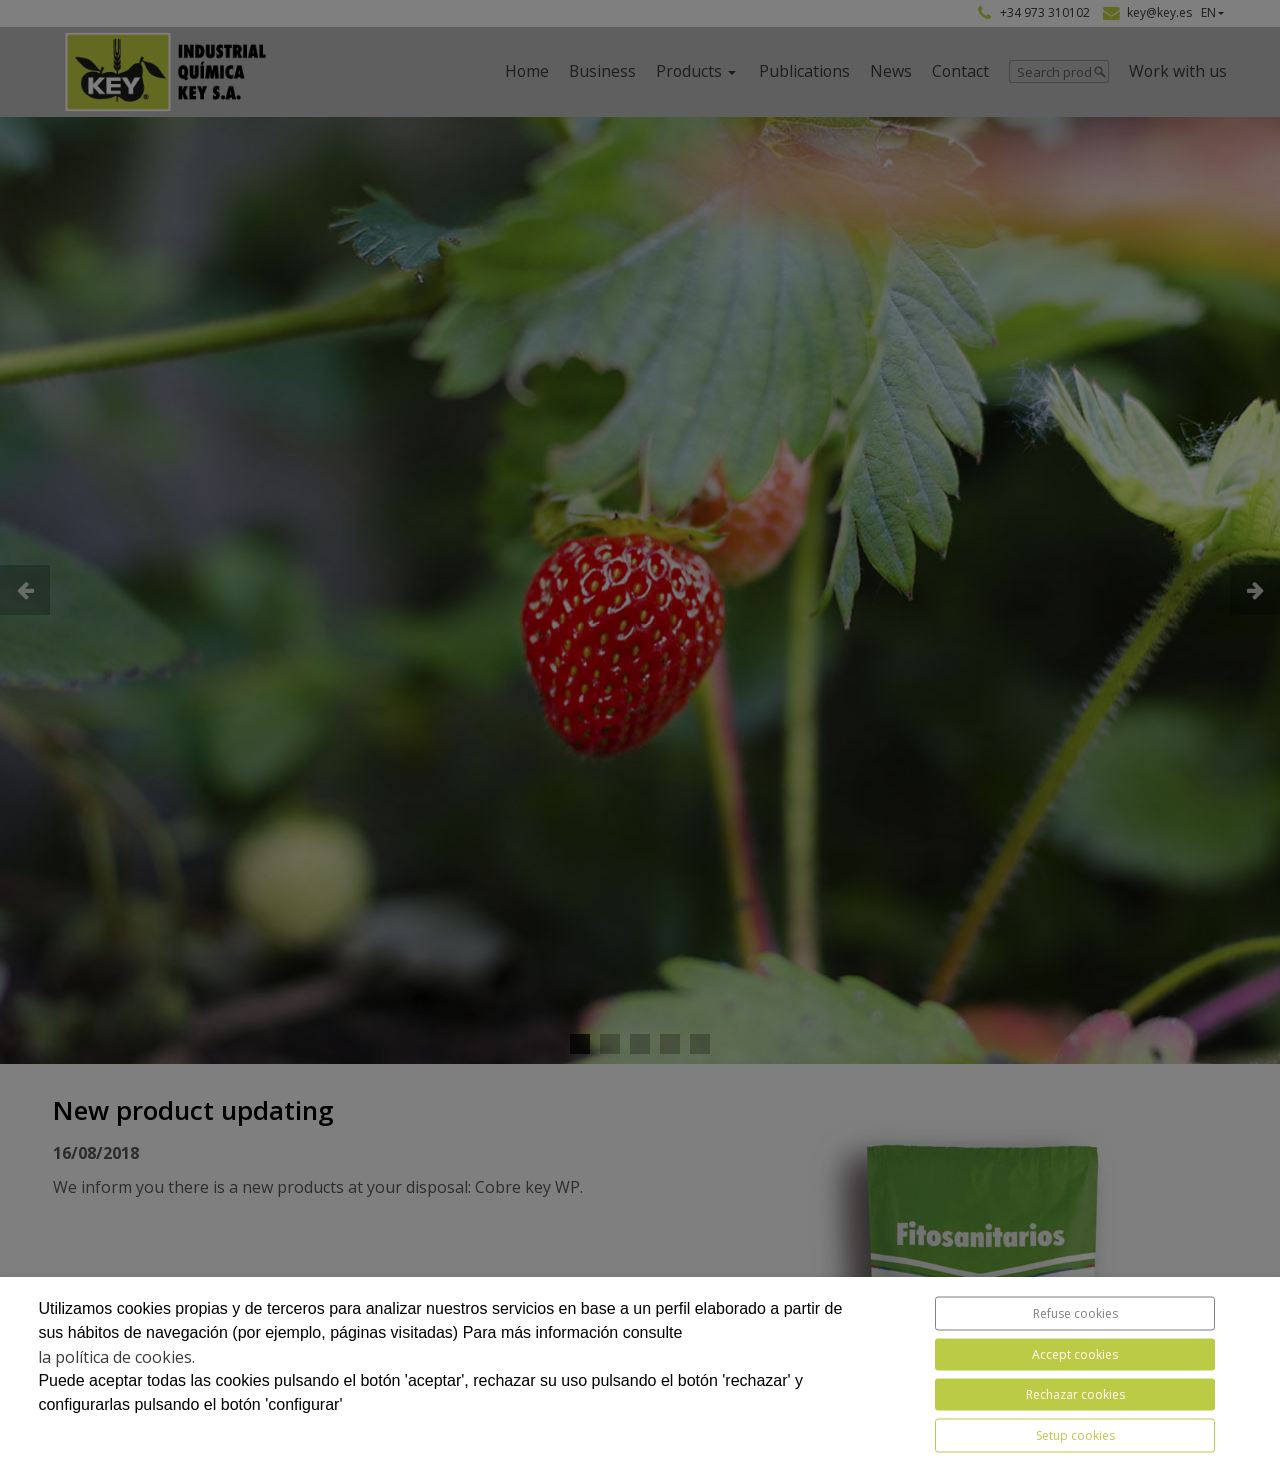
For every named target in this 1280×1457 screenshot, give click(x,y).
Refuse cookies (1075, 1313)
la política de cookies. (116, 1357)
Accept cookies (1075, 1354)
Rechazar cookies (1075, 1394)
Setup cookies (1075, 1435)
